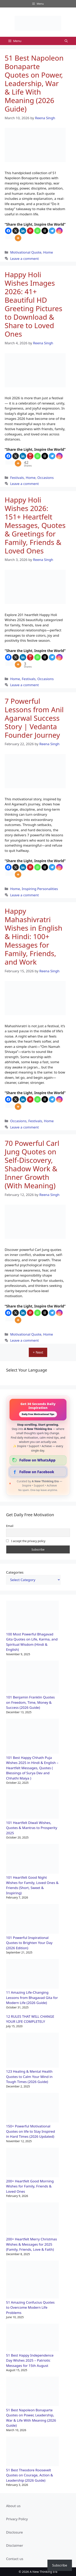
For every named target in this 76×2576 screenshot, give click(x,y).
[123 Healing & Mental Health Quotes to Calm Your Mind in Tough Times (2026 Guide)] (32, 2051)
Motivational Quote (25, 252)
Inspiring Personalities (40, 888)
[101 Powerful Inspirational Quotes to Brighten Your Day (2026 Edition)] (32, 1919)
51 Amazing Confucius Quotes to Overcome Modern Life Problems (30, 2307)
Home (48, 252)
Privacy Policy (17, 2519)
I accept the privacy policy (25, 1541)
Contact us (14, 2558)
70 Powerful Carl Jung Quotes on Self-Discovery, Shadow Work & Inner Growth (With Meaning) (32, 1164)
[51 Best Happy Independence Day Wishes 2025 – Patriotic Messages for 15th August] (32, 2338)
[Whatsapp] (37, 231)
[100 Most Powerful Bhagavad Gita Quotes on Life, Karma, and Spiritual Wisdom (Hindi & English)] (32, 1616)
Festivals (17, 477)
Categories (15, 1572)
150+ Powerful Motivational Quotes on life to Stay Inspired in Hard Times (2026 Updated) (30, 2131)
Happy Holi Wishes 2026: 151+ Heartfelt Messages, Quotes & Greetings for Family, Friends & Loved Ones (35, 525)
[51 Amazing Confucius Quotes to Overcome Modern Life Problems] (32, 2280)
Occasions (45, 477)
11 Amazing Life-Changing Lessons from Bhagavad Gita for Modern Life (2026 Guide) (32, 1997)
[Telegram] (52, 231)
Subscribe (59, 2565)
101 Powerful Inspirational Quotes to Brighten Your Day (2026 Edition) (29, 1942)
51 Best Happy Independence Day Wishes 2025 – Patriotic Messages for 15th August (30, 2360)
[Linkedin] (23, 231)
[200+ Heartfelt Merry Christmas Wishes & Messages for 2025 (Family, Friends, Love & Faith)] (32, 2219)
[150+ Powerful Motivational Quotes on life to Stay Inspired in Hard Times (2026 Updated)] (32, 2108)
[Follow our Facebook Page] (38, 1472)
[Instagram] (59, 231)
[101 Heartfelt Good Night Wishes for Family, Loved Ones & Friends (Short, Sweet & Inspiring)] (32, 1859)
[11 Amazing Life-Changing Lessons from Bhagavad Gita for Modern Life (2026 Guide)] (32, 1974)
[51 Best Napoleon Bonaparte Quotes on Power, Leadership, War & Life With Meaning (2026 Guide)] (32, 2392)
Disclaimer (14, 2545)
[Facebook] (8, 231)
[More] (18, 238)
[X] (15, 231)
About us (13, 2505)
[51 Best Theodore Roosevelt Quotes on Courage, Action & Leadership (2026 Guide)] (32, 2452)
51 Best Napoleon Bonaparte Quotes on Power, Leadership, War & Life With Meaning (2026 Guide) (34, 83)
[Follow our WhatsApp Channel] (38, 1460)
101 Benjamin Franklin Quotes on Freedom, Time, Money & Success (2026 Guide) (30, 1702)
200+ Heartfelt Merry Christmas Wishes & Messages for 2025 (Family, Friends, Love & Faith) (31, 2244)
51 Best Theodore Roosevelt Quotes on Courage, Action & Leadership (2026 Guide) (29, 2475)
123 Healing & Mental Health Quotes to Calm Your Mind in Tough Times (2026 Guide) (29, 2076)
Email (9, 1526)
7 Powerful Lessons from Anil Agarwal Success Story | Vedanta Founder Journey (34, 718)
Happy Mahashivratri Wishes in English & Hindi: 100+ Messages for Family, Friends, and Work (33, 936)
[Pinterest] (30, 231)
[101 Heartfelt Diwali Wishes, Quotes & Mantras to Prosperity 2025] (32, 1804)
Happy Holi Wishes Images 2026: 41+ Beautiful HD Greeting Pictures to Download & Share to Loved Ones (33, 304)
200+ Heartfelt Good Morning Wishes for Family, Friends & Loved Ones (30, 2186)
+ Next (38, 1352)
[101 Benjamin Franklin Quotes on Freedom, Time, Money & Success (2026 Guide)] (32, 1678)
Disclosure (14, 2532)
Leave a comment (24, 258)
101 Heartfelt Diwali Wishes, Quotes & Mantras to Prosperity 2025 (31, 1827)
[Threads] (45, 231)
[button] (66, 41)
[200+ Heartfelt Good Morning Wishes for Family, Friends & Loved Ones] (32, 2163)
